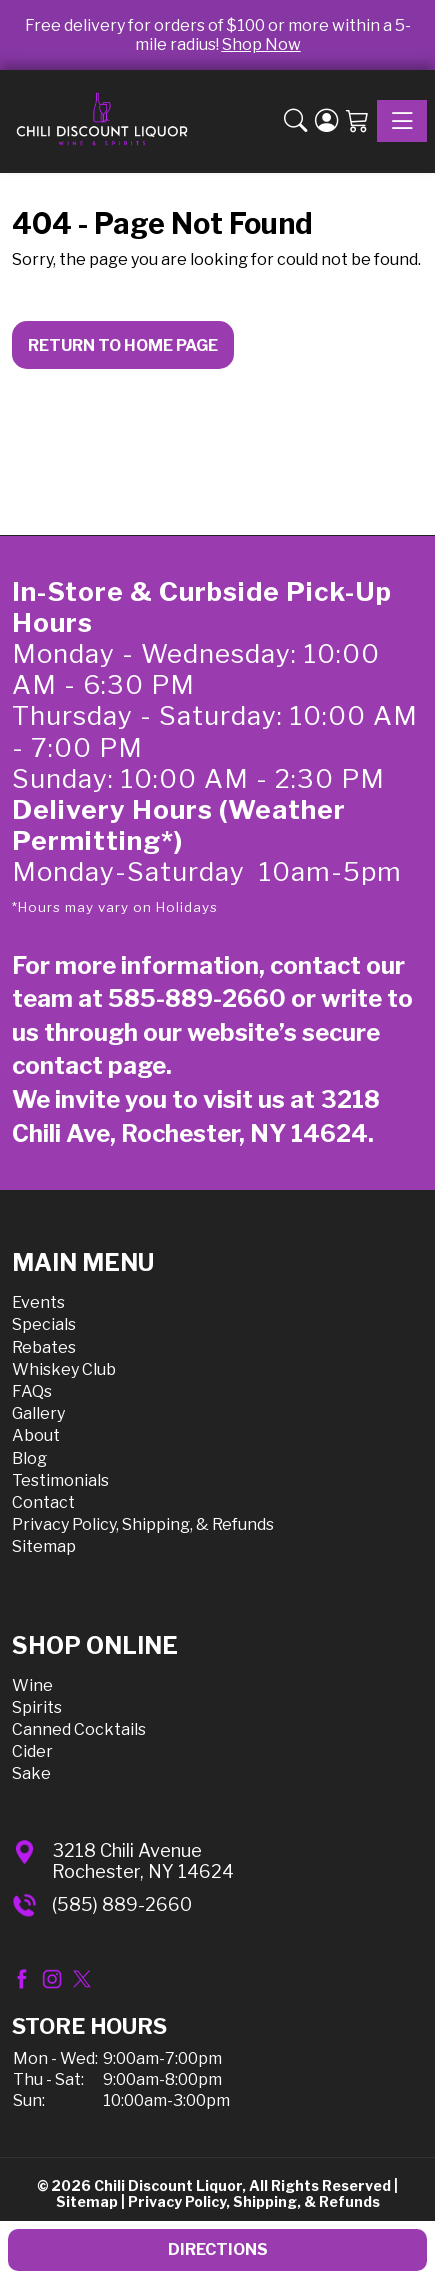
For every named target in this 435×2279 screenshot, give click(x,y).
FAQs (32, 1391)
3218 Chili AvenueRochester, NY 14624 (143, 1861)
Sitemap (44, 1546)
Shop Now (261, 44)
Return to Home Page (123, 345)
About (36, 1435)
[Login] (326, 121)
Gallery (38, 1413)
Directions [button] (218, 2249)
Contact (43, 1502)
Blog (29, 1458)
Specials (44, 1324)
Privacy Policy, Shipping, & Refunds (143, 1524)
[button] (295, 121)
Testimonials (60, 1480)
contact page (89, 1065)
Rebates (44, 1347)
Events (38, 1302)
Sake (31, 1773)
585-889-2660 (197, 998)
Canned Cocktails (79, 1729)
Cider (32, 1751)
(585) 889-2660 (122, 1904)
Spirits (37, 1707)
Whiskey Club (64, 1369)
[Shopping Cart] (357, 121)
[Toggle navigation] (402, 121)
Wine (32, 1685)
